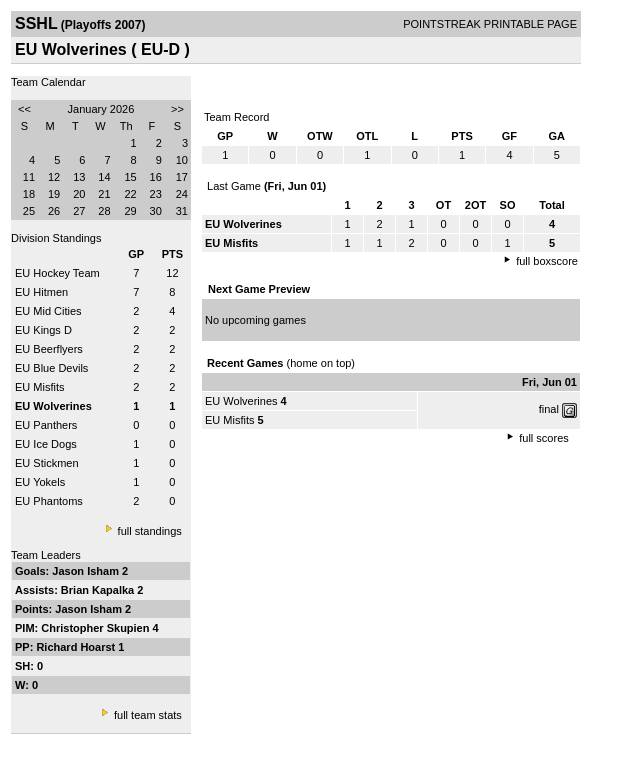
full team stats (148, 715)
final (549, 409)
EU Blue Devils (51, 368)
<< (24, 109)
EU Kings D (43, 330)
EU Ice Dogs (46, 444)
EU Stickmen (47, 463)
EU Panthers (46, 425)
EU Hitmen (41, 292)
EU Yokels (40, 482)
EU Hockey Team (57, 273)
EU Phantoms (49, 501)
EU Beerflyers (49, 349)
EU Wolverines (241, 401)
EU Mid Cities (48, 311)
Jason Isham (87, 571)
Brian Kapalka (99, 590)
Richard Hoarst (77, 647)
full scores (544, 438)
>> (177, 109)
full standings (150, 531)
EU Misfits (40, 387)
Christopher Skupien (96, 628)
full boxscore (547, 261)
